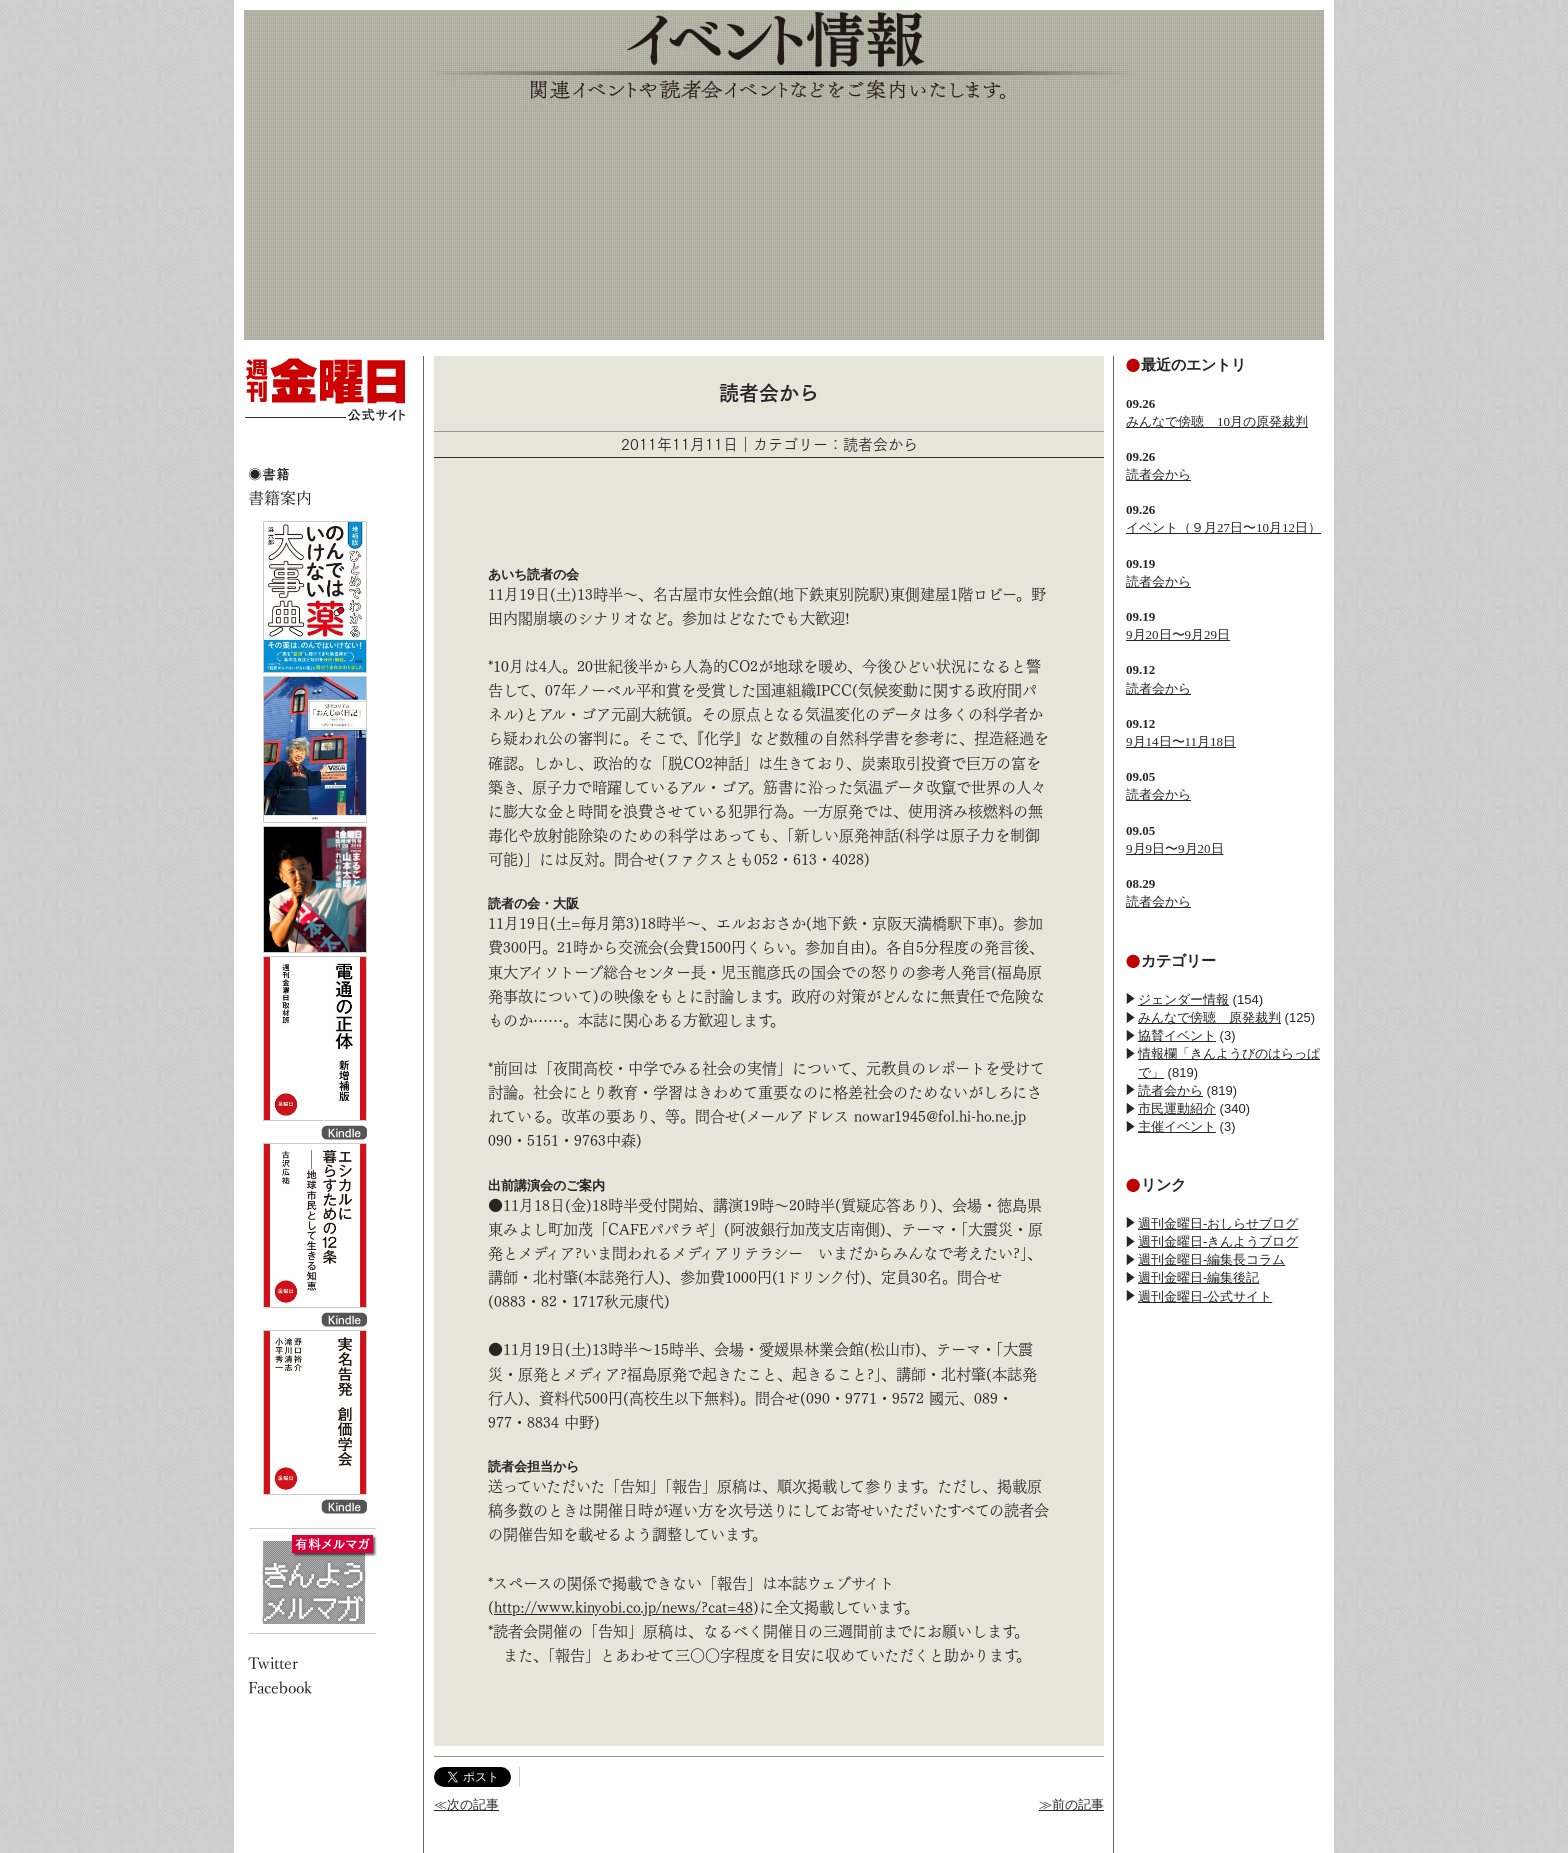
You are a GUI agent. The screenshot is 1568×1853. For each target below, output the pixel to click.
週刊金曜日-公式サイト (1205, 1296)
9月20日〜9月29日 (1178, 634)
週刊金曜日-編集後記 (1198, 1277)
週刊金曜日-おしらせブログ (1218, 1223)
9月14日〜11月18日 (1181, 741)
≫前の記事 (1071, 1804)
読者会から (1158, 474)
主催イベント (1177, 1126)
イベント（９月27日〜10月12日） (1223, 527)
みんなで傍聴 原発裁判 (1209, 1017)
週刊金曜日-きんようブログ (1218, 1241)
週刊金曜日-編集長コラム (1211, 1259)
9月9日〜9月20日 (1175, 848)
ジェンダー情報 (1183, 999)
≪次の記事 (466, 1804)
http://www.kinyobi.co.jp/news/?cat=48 (623, 1607)
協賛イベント (1177, 1035)
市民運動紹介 (1177, 1108)
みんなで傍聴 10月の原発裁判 (1217, 421)
